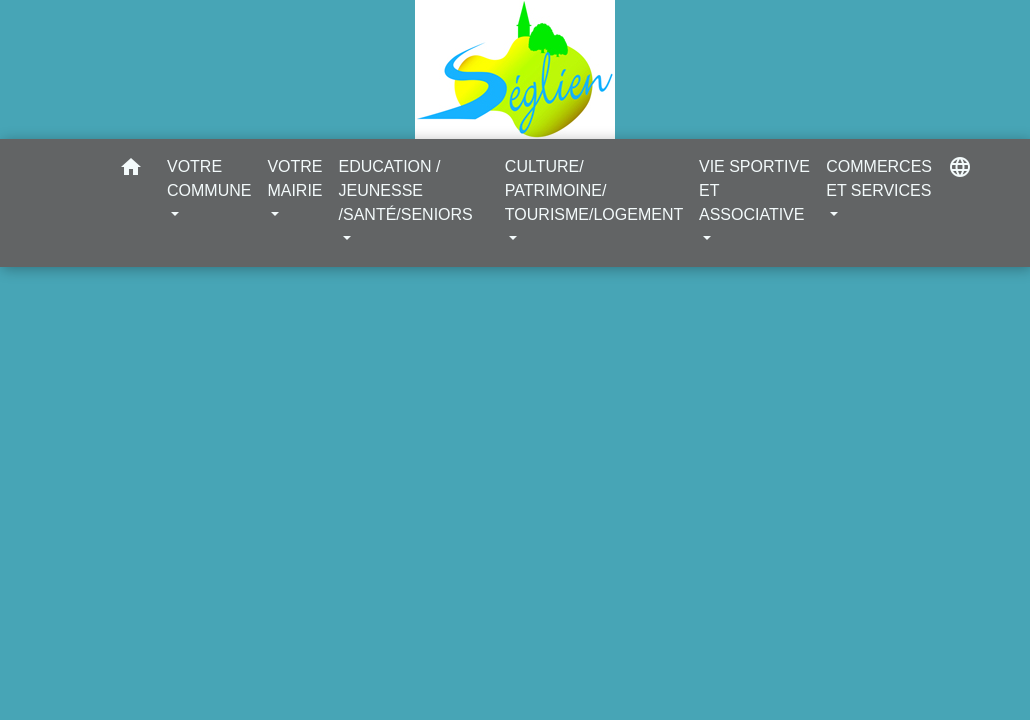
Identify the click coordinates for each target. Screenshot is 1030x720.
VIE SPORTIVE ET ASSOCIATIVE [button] (754, 190)
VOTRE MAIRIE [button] (294, 178)
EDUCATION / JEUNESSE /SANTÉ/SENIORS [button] (406, 190)
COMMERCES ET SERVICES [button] (879, 178)
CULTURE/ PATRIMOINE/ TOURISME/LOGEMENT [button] (594, 190)
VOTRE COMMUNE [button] (209, 178)
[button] (131, 170)
